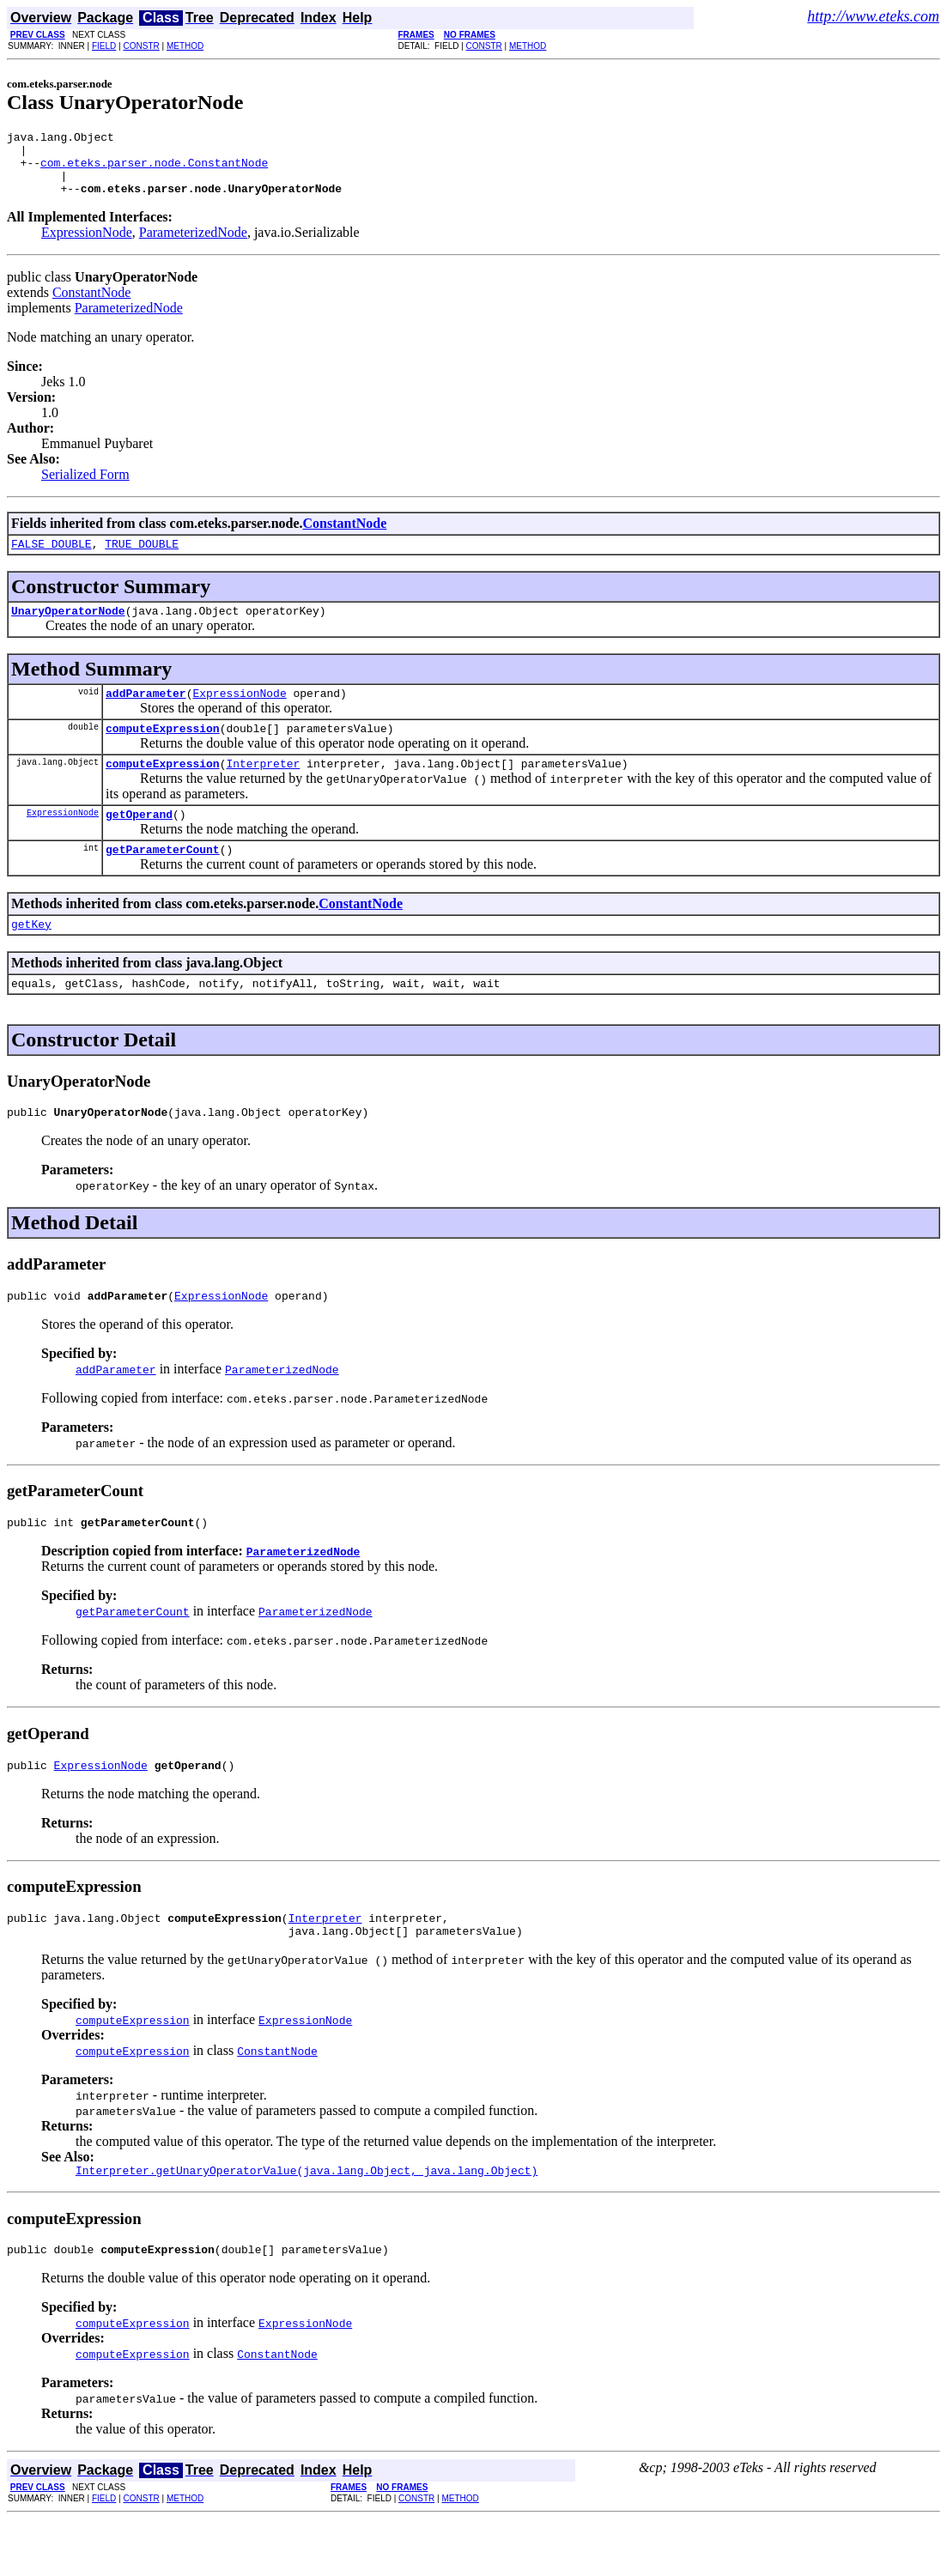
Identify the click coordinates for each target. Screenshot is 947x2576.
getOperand (139, 842)
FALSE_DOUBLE (51, 559)
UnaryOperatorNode (68, 628)
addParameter (146, 713)
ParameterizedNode (193, 245)
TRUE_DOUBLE (142, 559)
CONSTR (141, 46)
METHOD (185, 46)
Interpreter (263, 789)
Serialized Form (85, 487)
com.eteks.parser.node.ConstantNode (154, 170)
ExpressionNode (86, 245)
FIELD (104, 46)
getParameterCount (163, 880)
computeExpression (163, 751)
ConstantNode (91, 305)
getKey (31, 957)
